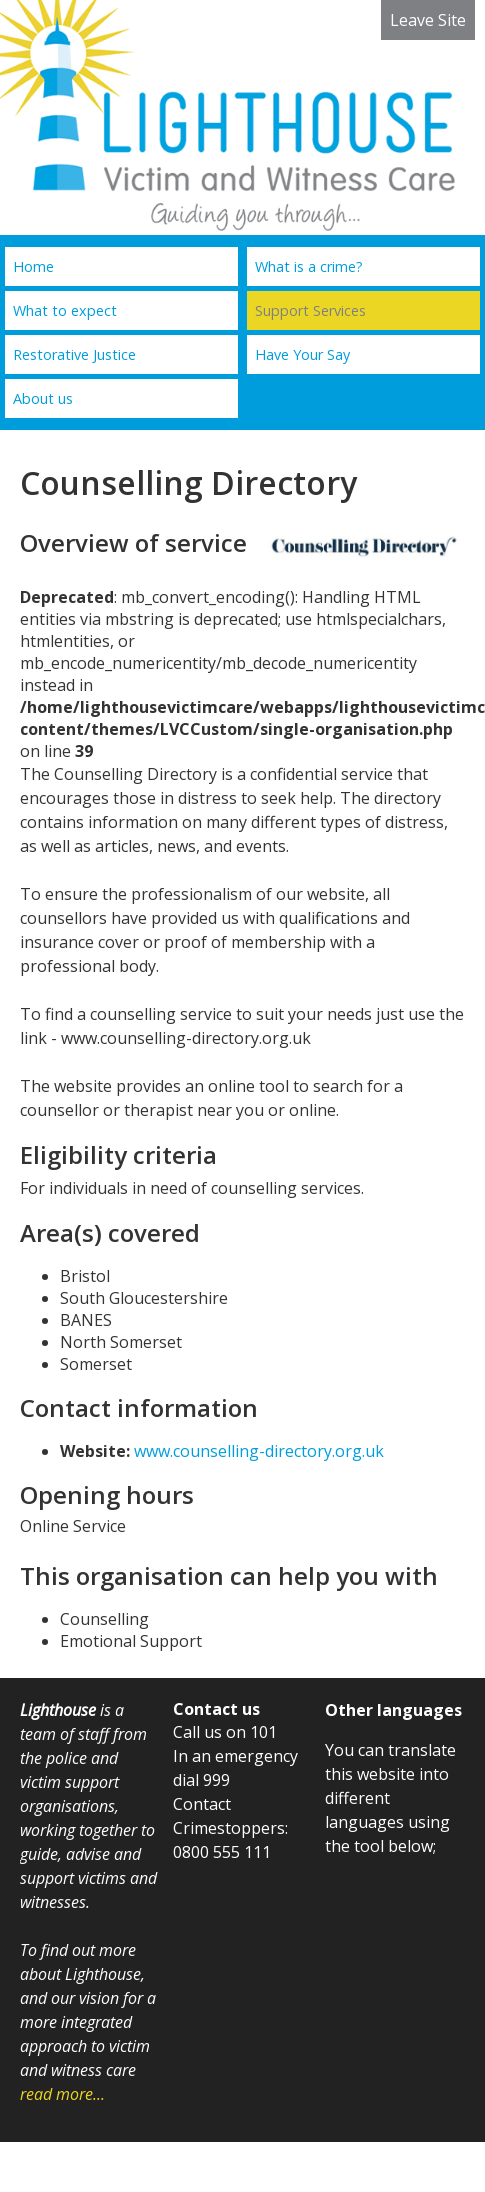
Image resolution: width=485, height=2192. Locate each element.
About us (43, 398)
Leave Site (428, 20)
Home (33, 266)
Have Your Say (302, 354)
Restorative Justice (74, 354)
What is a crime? (309, 266)
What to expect (65, 310)
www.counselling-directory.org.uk (259, 1451)
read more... (62, 2094)
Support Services (310, 310)
